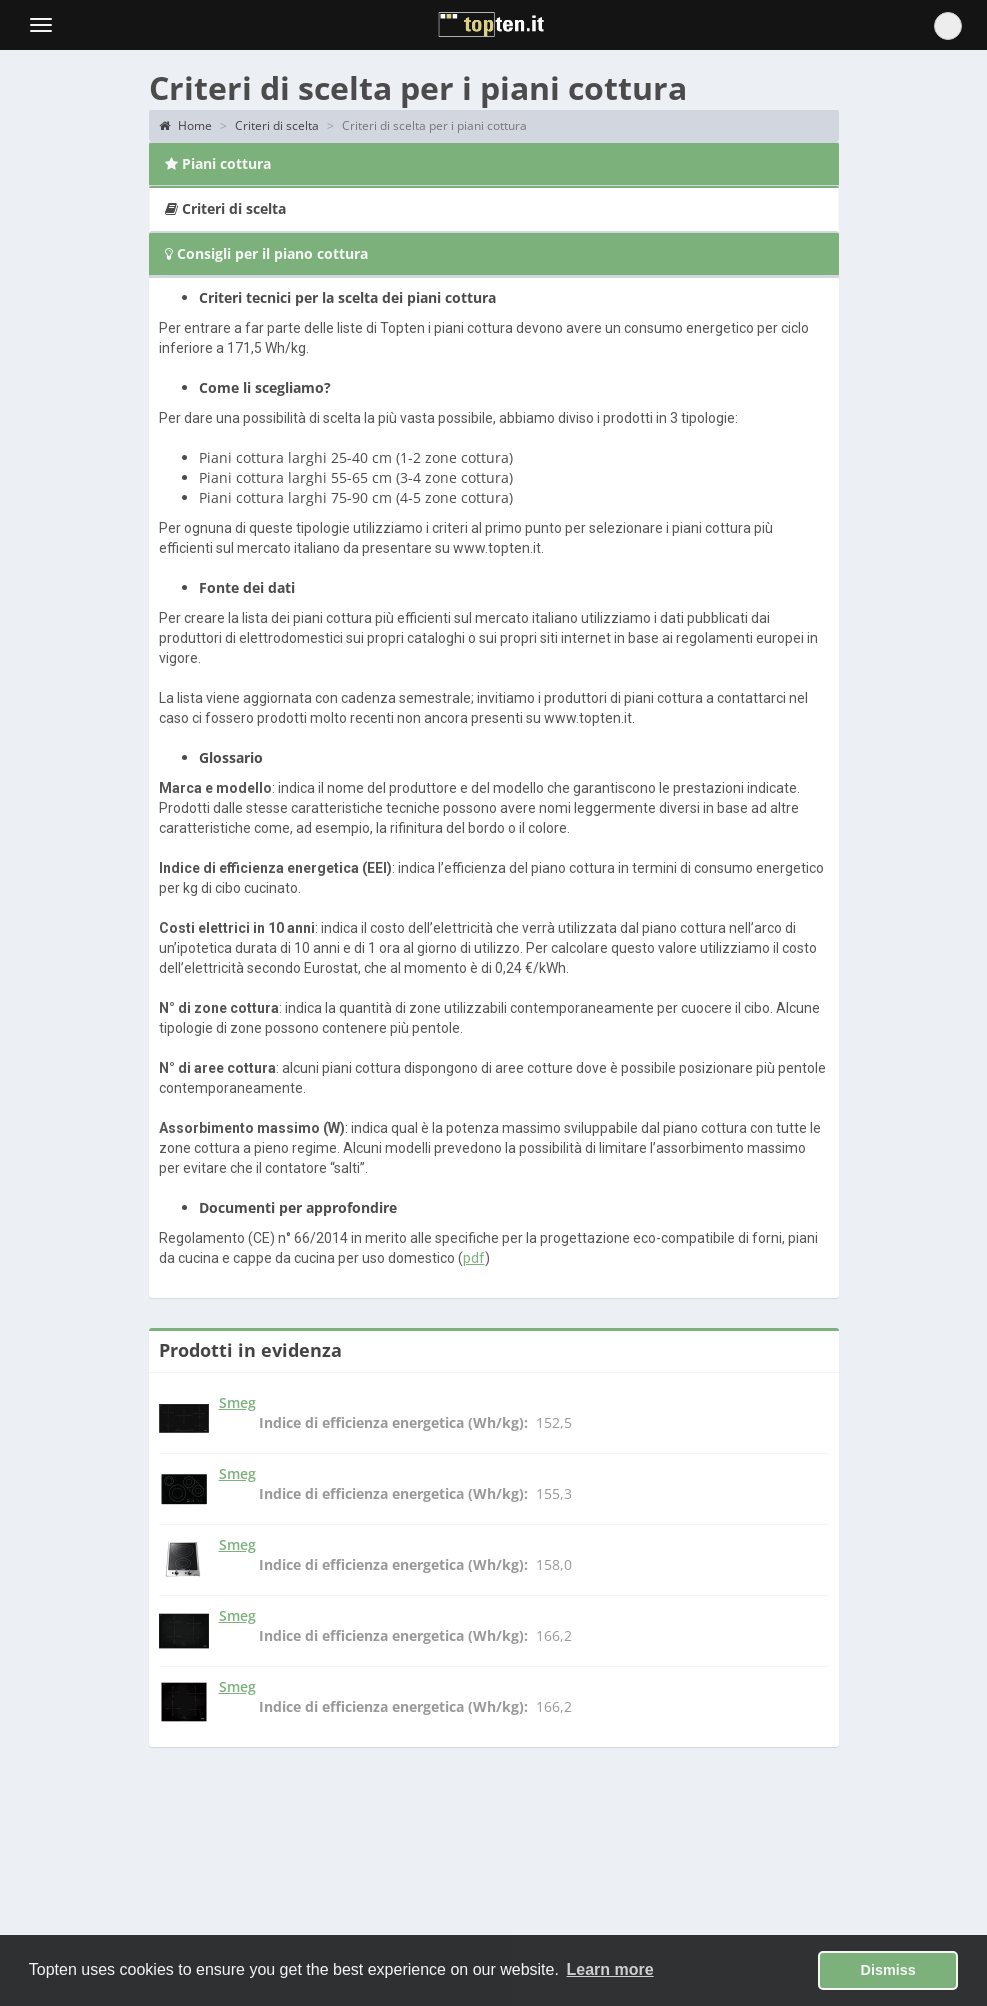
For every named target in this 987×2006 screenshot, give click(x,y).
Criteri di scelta (277, 125)
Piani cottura (218, 163)
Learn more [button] (610, 1969)
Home (185, 125)
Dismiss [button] (888, 1970)
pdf (474, 1258)
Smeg (237, 1402)
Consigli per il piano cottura (266, 253)
